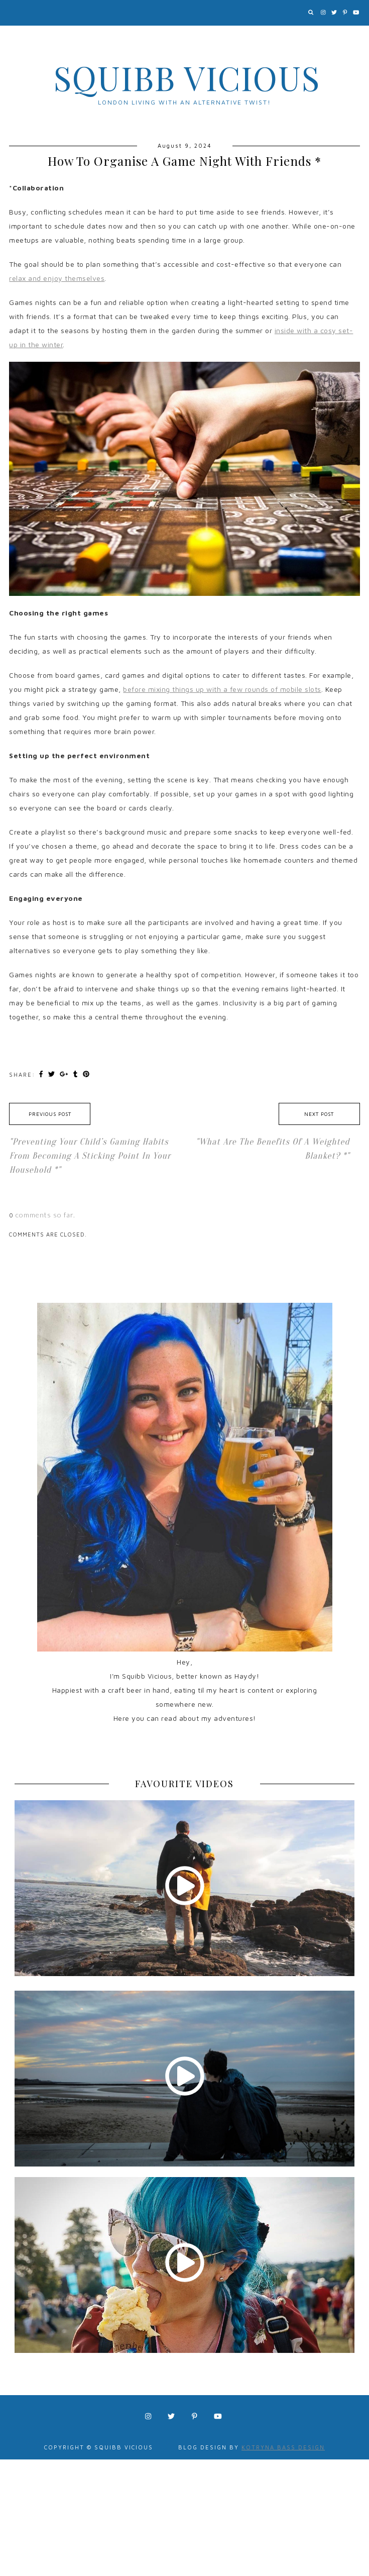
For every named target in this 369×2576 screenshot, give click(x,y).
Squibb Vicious (187, 77)
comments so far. (45, 1214)
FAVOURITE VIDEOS (184, 1784)
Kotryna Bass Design (283, 2447)
